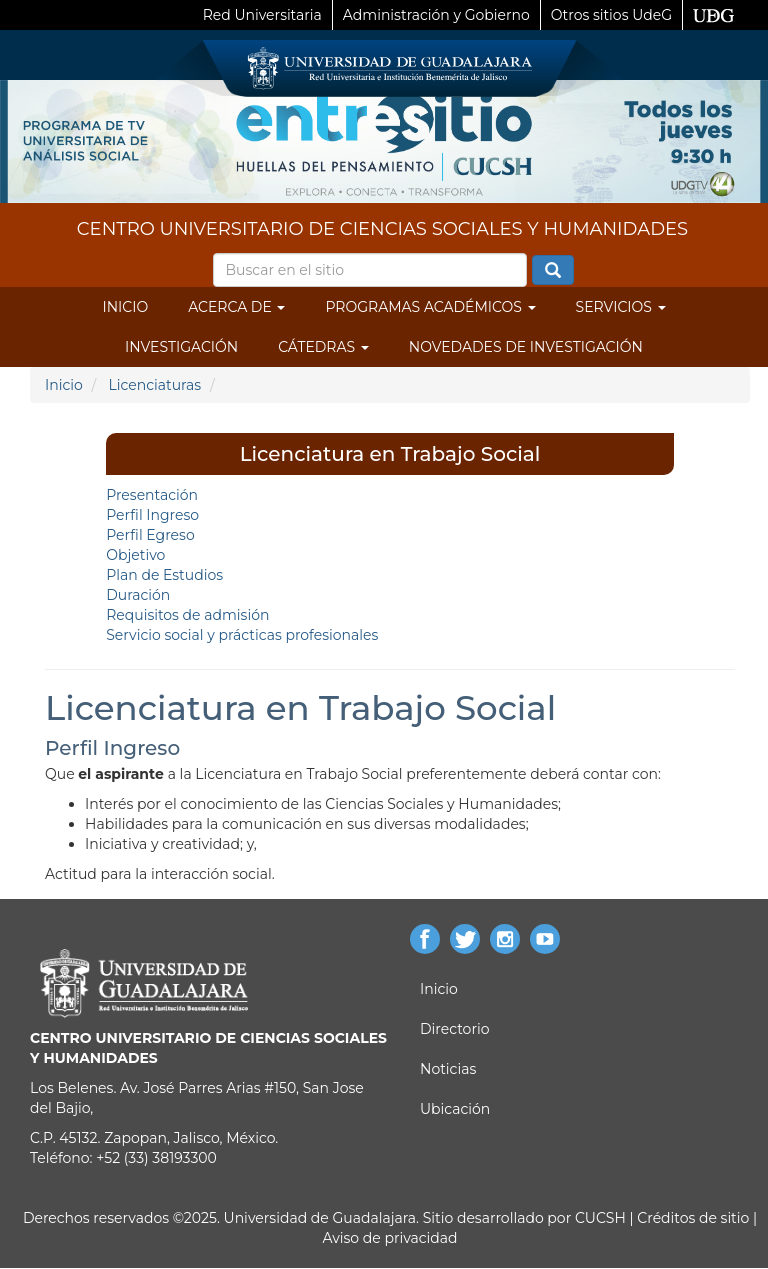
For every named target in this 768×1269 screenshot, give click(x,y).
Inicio (125, 307)
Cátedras (323, 347)
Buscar (553, 271)
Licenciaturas (154, 385)
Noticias (448, 1069)
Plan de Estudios (164, 575)
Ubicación (455, 1109)
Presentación (152, 495)
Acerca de (236, 307)
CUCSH (600, 1218)
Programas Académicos (430, 307)
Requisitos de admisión (187, 615)
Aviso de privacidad (389, 1238)
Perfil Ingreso (152, 515)
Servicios (621, 307)
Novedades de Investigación (526, 347)
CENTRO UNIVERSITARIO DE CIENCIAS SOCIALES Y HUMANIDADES (382, 229)
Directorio (454, 1029)
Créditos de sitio (693, 1218)
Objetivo (135, 555)
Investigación (181, 347)
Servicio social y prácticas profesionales (242, 635)
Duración (138, 595)
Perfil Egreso (150, 535)
